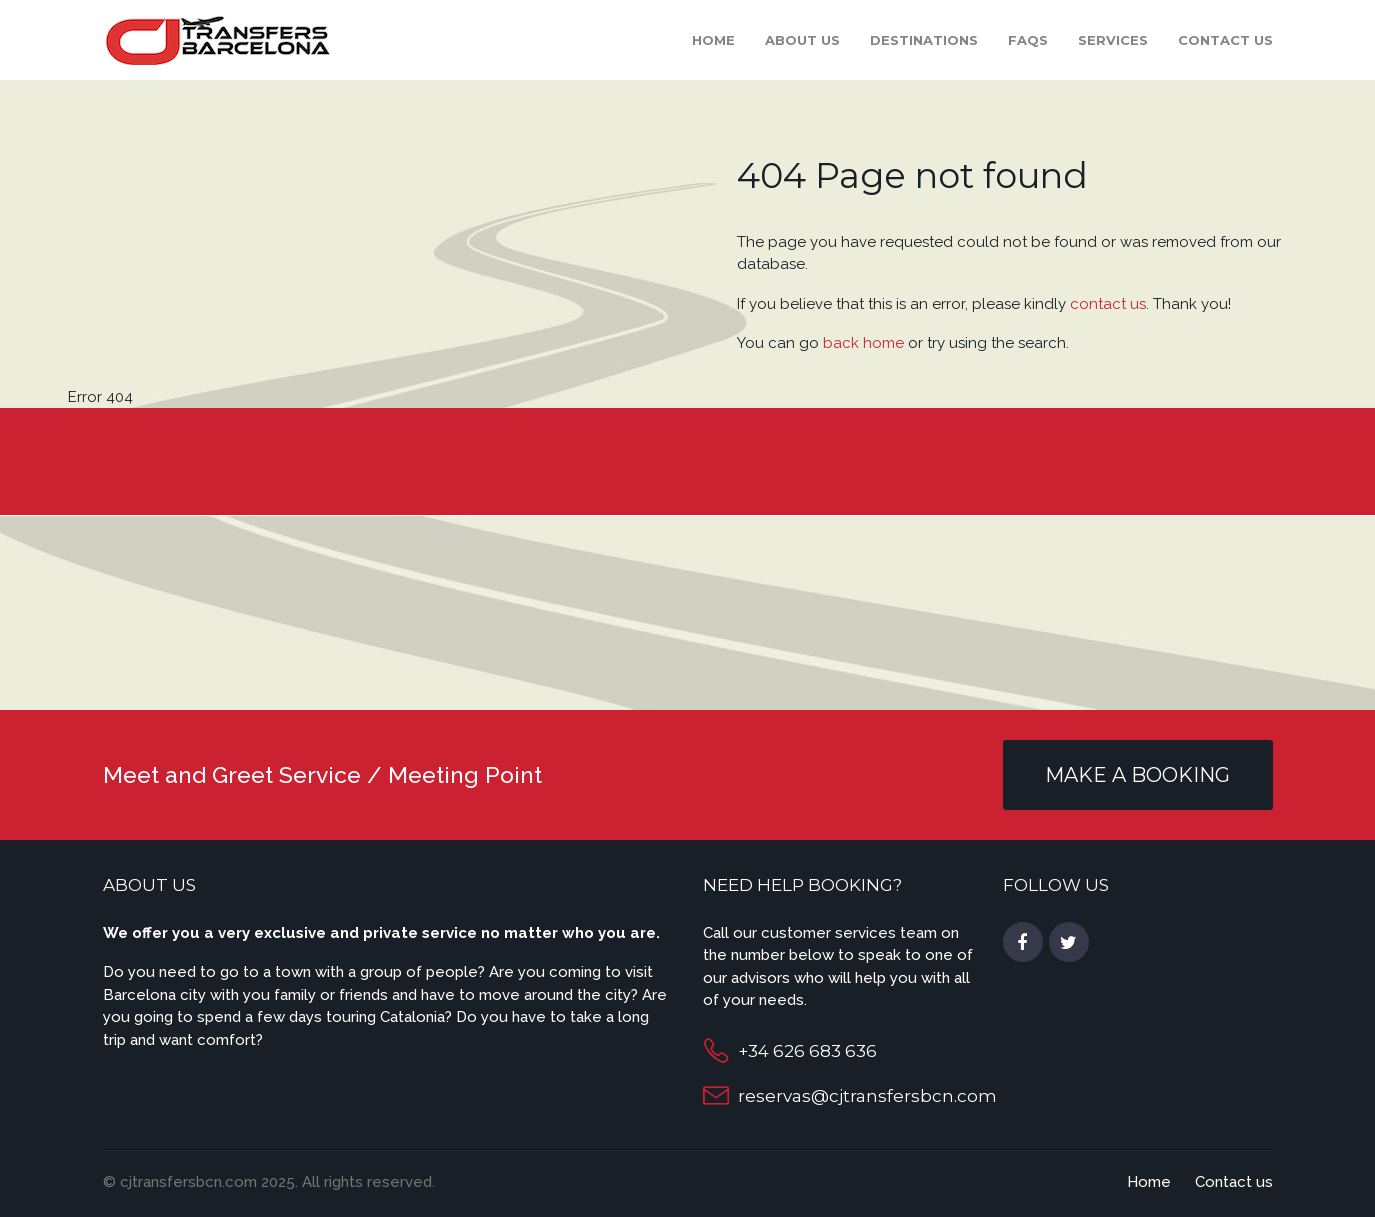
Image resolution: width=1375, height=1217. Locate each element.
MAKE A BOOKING (1137, 775)
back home (863, 343)
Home (713, 40)
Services (1113, 40)
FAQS (1028, 40)
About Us (802, 40)
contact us (1108, 304)
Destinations (924, 40)
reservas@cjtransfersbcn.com (867, 1096)
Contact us (1225, 40)
